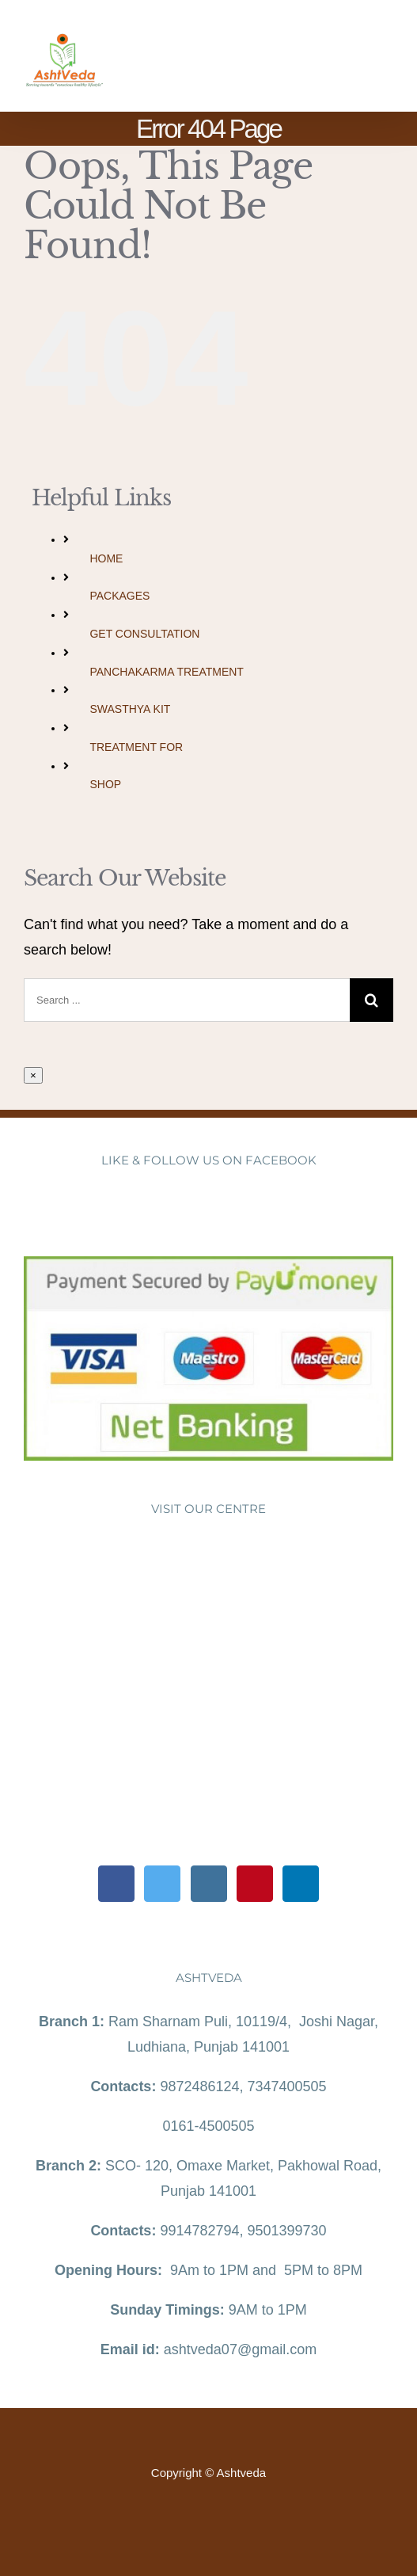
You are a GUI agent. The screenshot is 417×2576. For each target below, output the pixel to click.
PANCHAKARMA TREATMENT (166, 671)
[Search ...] (187, 1000)
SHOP (105, 784)
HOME (106, 558)
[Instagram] (209, 1883)
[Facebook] (116, 1883)
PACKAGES (119, 595)
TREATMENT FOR (136, 747)
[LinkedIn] (300, 1883)
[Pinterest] (255, 1883)
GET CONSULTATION (144, 633)
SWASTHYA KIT (129, 709)
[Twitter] (162, 1883)
